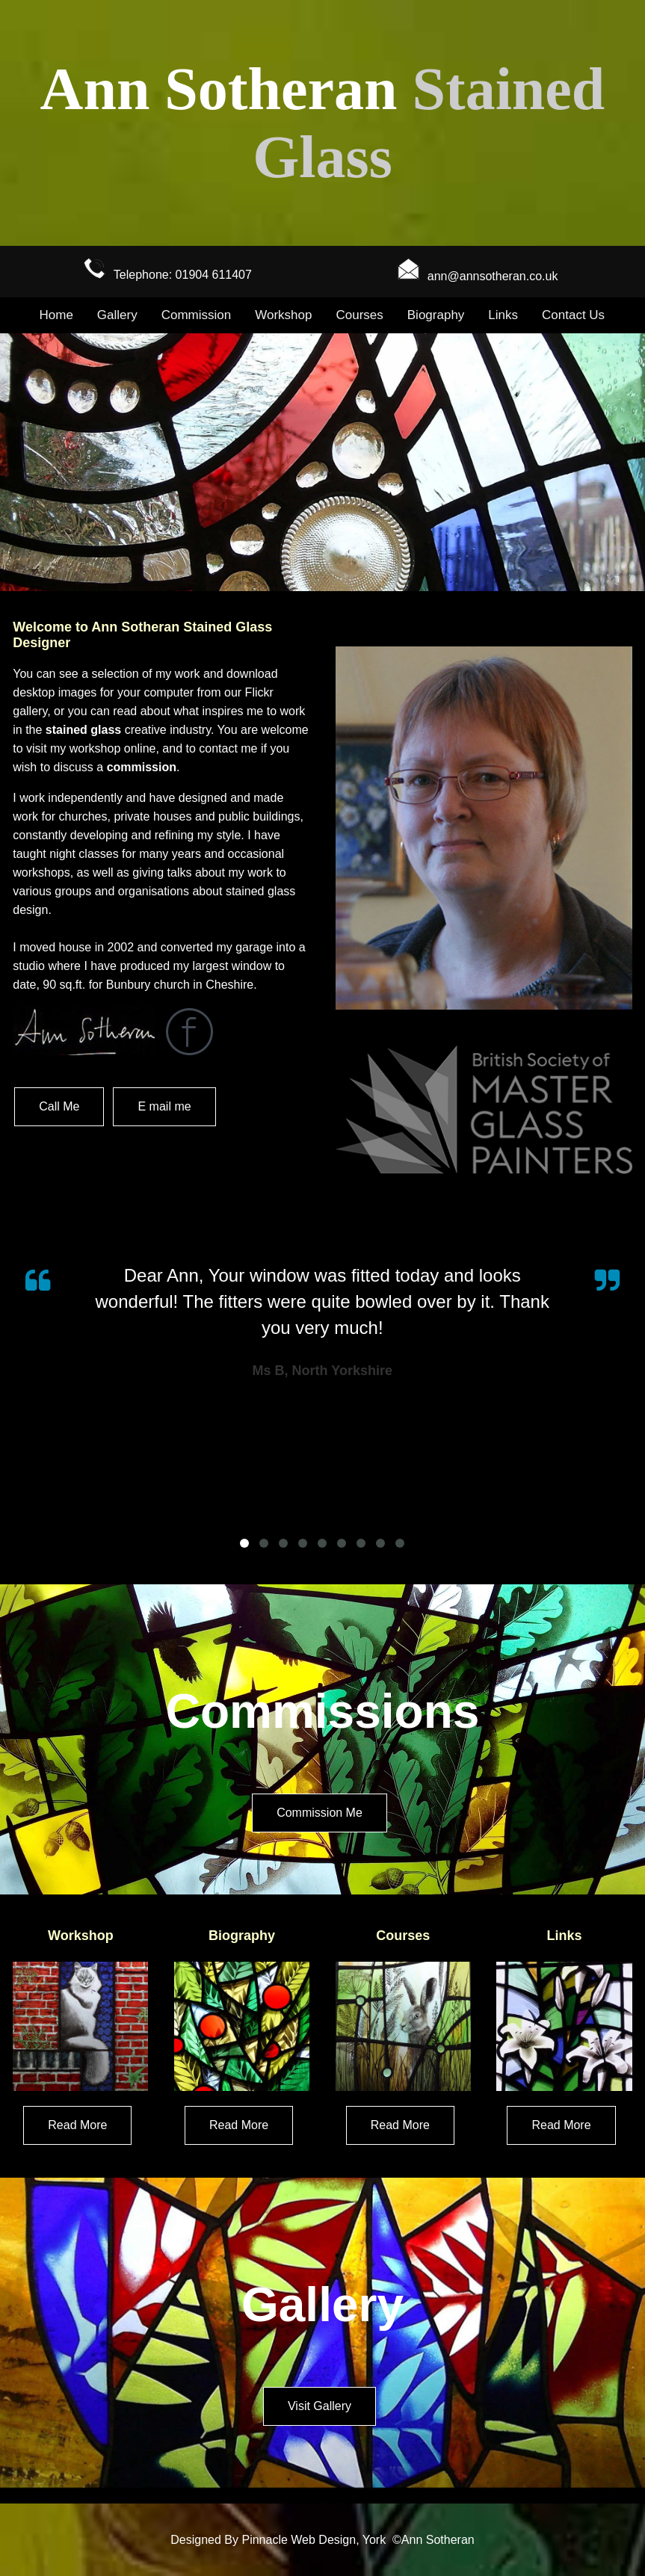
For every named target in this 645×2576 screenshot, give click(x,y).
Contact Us (573, 315)
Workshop (283, 315)
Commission (196, 315)
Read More (77, 2125)
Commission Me (319, 1812)
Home (56, 315)
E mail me (164, 1106)
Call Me (59, 1106)
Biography (436, 315)
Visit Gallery (319, 2406)
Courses (359, 315)
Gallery (117, 315)
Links (503, 315)
